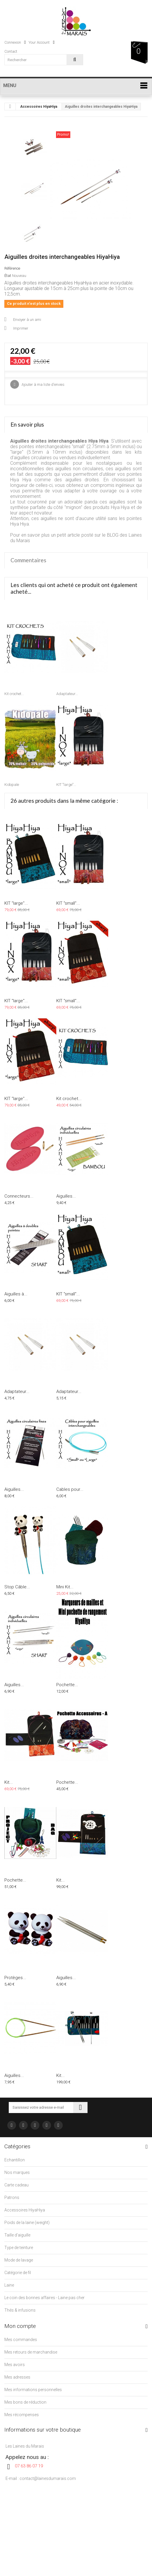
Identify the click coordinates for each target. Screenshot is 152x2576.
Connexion (15, 42)
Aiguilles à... (15, 1294)
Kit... (8, 1782)
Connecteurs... (19, 1196)
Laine (9, 2285)
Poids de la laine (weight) (27, 2222)
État (7, 275)
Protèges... (15, 1977)
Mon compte (20, 2326)
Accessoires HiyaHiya (38, 107)
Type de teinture (18, 2247)
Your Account (41, 42)
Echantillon (14, 2160)
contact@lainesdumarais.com (48, 2478)
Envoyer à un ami (27, 319)
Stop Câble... (17, 1587)
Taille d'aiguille (17, 2235)
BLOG (112, 535)
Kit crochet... (14, 694)
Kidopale (11, 784)
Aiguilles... (66, 1196)
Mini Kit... (65, 1587)
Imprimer (20, 328)
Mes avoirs (14, 2364)
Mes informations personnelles (33, 2389)
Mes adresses (17, 2377)
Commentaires (28, 560)
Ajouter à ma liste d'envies (42, 384)
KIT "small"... (68, 903)
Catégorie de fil (17, 2272)
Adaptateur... (67, 694)
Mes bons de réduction (25, 2402)
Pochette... (67, 1684)
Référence (12, 268)
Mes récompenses (21, 2414)
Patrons (11, 2197)
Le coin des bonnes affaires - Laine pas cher (44, 2297)
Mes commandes (20, 2339)
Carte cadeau (16, 2185)
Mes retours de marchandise (30, 2352)
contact (10, 51)
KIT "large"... (66, 784)
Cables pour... (69, 1489)
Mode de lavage (18, 2260)
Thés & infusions (20, 2310)
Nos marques (17, 2172)
